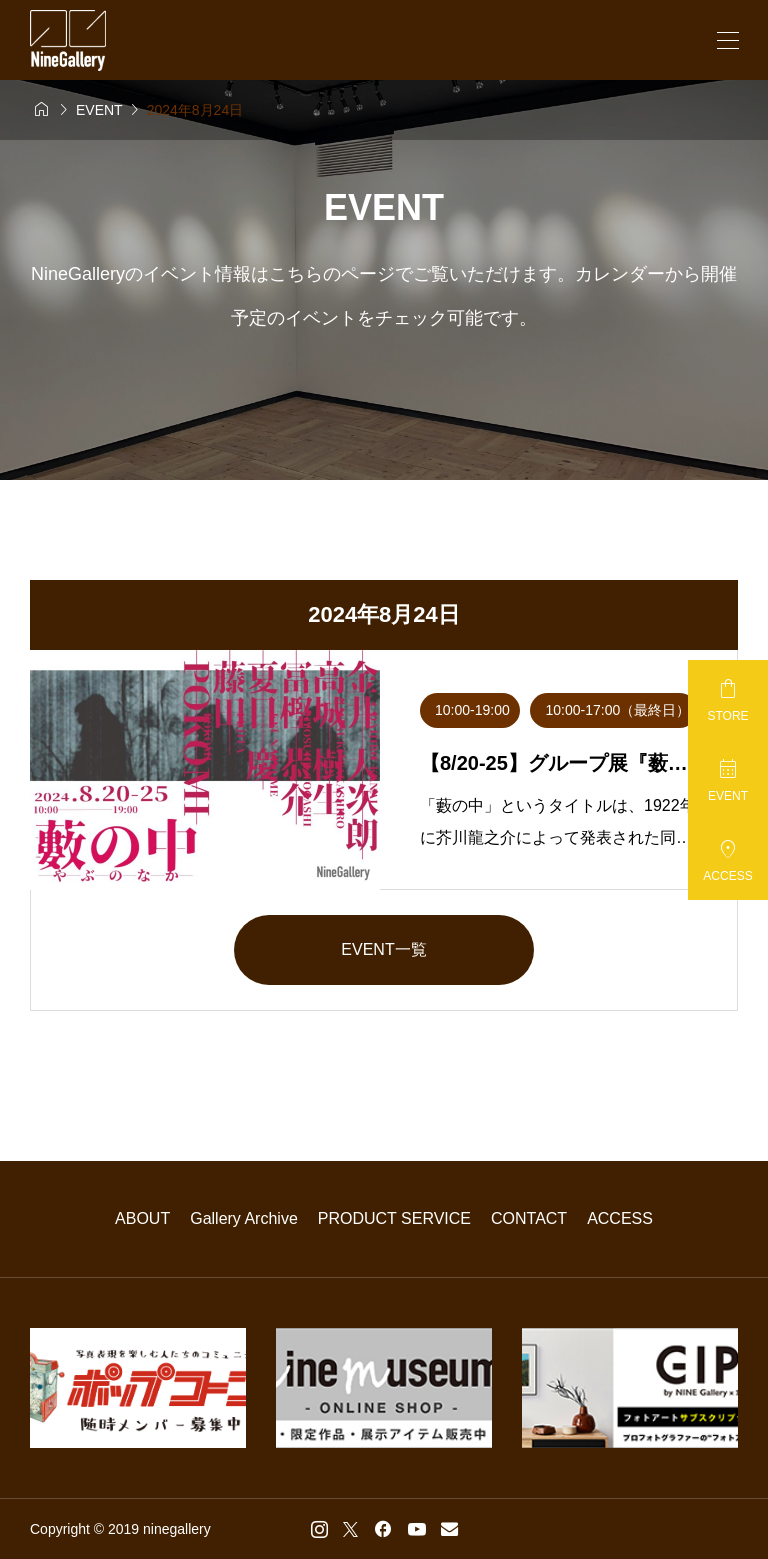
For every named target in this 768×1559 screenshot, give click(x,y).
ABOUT (142, 1218)
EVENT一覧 (383, 949)
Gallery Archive (244, 1218)
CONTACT (529, 1218)
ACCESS (620, 1218)
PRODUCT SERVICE (394, 1218)
